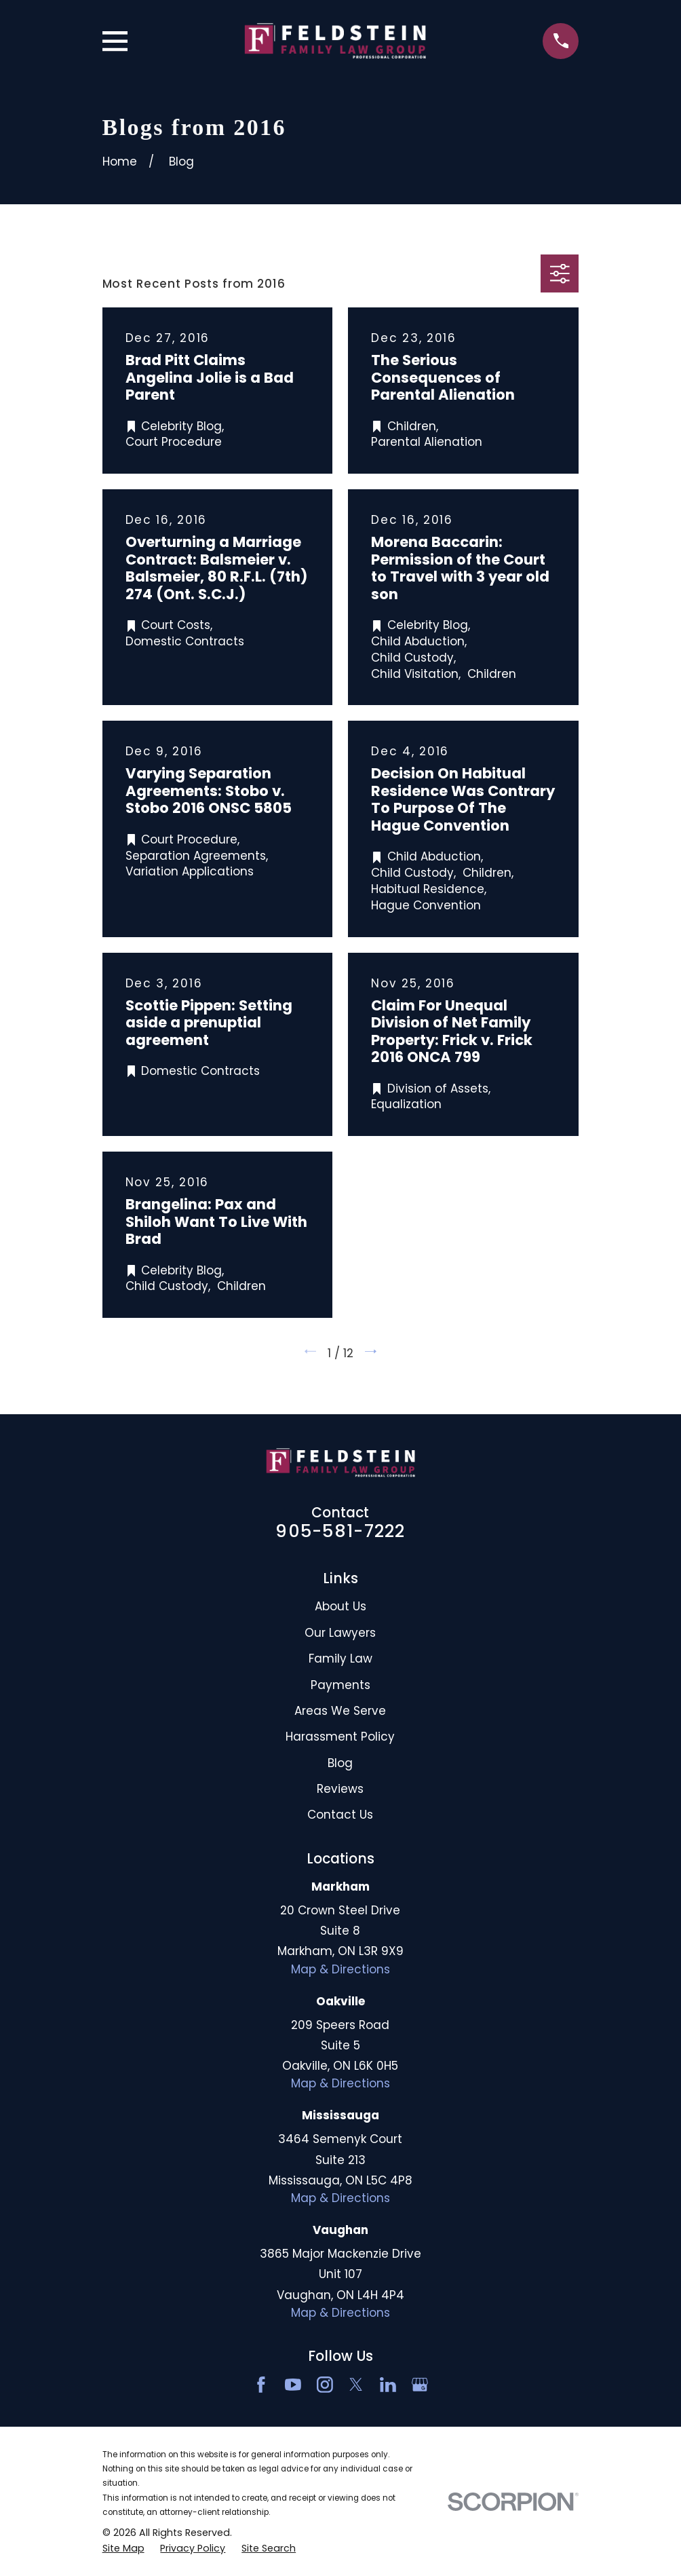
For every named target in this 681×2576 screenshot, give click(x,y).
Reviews (340, 1789)
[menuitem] (123, 2549)
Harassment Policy (340, 1736)
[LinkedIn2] (388, 2384)
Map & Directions (340, 1969)
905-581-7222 (340, 1531)
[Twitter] (356, 2384)
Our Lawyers (340, 1633)
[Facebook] (261, 2384)
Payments (340, 1685)
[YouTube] (293, 2384)
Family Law (340, 1658)
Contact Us (340, 1814)
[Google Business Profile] (420, 2384)
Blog (340, 1763)
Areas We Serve (340, 1711)
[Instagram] (325, 2384)
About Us (340, 1606)
